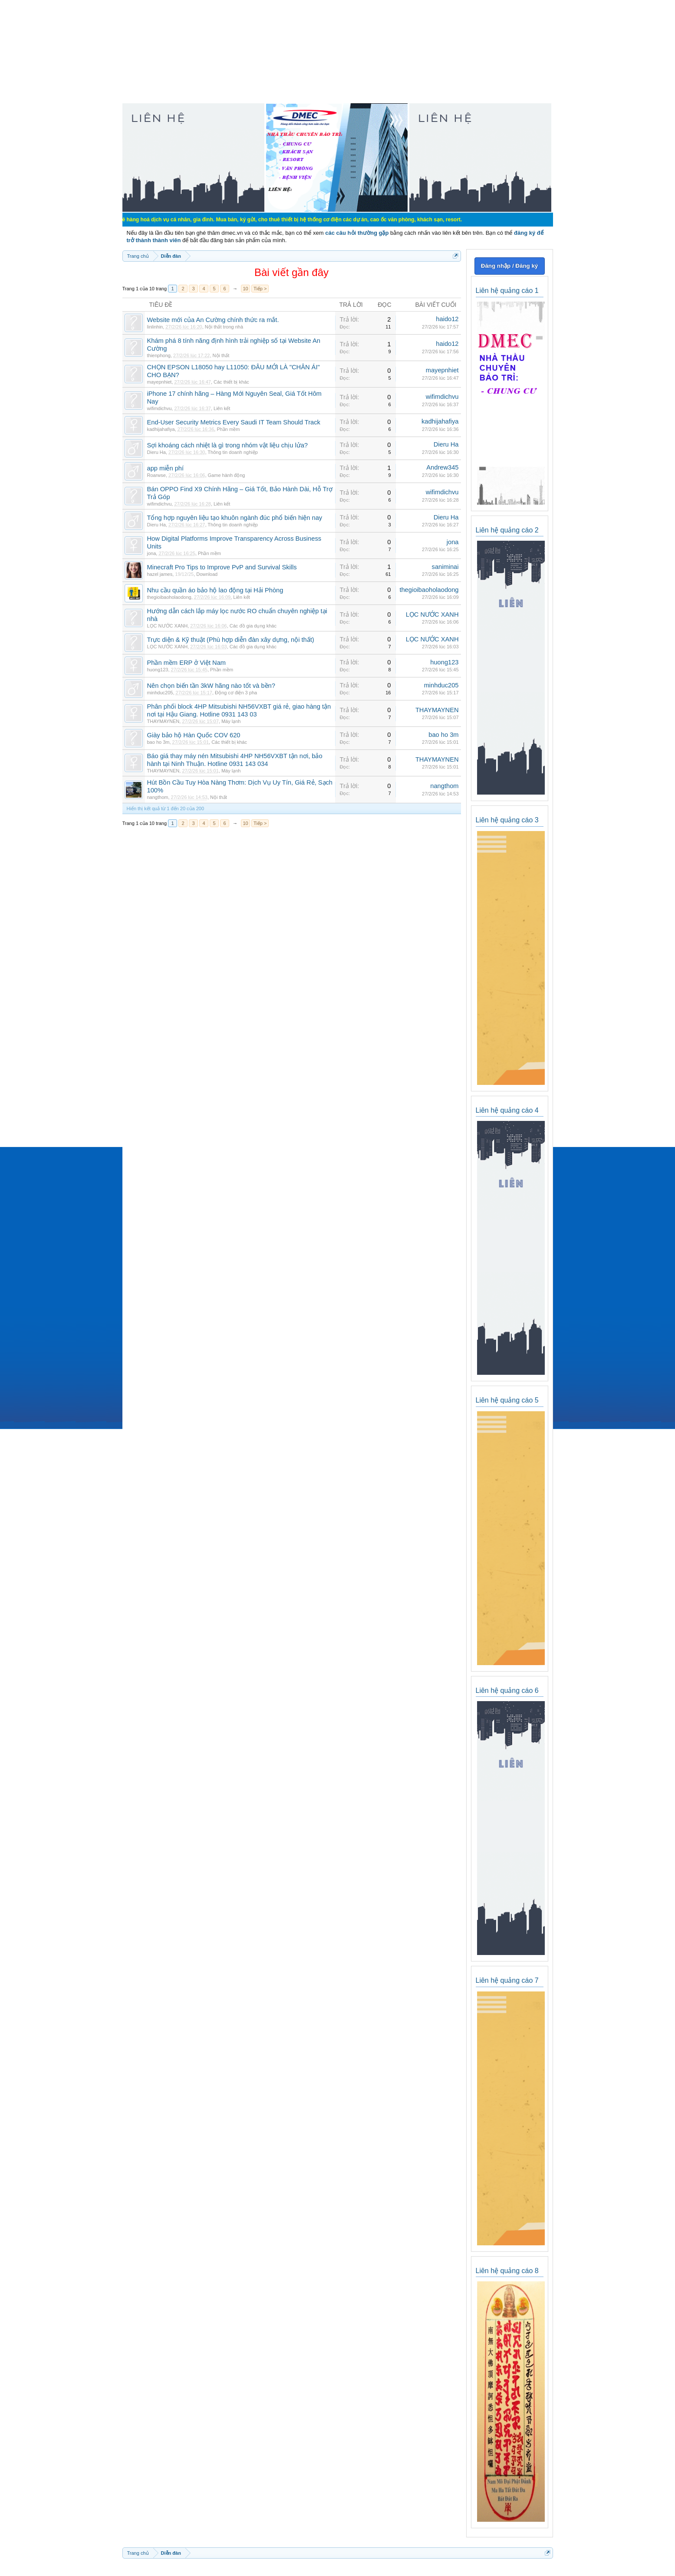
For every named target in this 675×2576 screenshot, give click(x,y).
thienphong (159, 355)
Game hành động (226, 475)
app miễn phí (165, 468)
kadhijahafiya (161, 429)
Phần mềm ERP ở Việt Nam (186, 662)
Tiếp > (260, 288)
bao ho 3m (158, 742)
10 (245, 288)
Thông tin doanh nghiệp (232, 452)
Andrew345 (442, 467)
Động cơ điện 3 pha (236, 692)
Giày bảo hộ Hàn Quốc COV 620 (193, 735)
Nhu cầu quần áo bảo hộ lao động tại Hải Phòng (215, 590)
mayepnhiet (159, 381)
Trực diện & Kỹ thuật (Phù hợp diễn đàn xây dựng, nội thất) (230, 639)
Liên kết (222, 408)
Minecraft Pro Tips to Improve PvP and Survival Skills (222, 567)
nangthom (157, 797)
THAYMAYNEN (163, 721)
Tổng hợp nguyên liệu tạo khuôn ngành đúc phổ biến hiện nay (235, 517)
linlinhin (155, 326)
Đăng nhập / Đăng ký (509, 266)
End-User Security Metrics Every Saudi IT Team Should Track (233, 422)
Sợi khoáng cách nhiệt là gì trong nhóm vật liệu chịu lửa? (227, 445)
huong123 (157, 669)
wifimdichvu (159, 408)
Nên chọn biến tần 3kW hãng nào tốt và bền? (211, 685)
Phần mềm (228, 429)
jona (151, 553)
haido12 (447, 318)
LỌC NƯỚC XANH (167, 625)
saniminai (445, 566)
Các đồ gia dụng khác (253, 625)
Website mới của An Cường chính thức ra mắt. (213, 319)
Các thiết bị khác (231, 381)
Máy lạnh (231, 721)
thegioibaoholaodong (169, 597)
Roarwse (156, 475)
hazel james (160, 574)
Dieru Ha (156, 452)
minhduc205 (160, 692)
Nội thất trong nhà (224, 326)
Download (206, 574)
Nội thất (221, 355)
